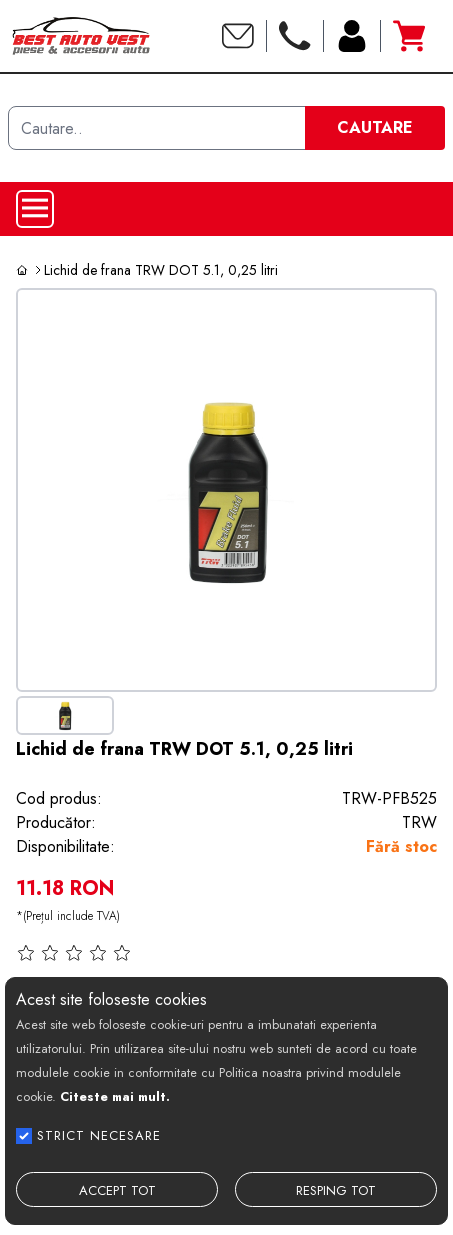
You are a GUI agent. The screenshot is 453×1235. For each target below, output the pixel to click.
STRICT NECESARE (99, 1135)
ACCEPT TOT (117, 1190)
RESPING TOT (336, 1190)
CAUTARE (375, 127)
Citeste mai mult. (115, 1096)
